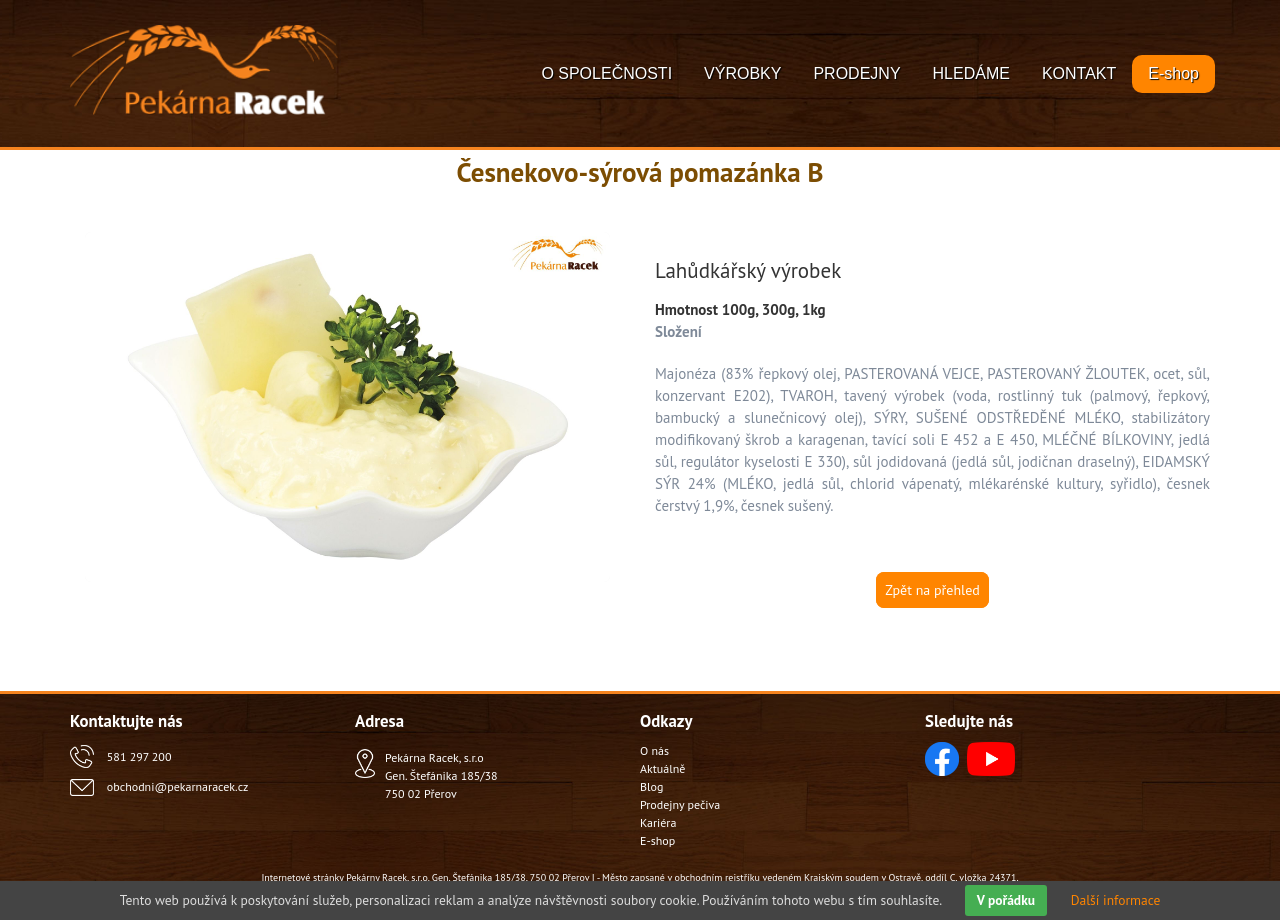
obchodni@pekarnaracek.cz (177, 786)
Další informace (1116, 900)
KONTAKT (1079, 73)
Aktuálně (662, 768)
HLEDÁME (971, 73)
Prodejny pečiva (680, 804)
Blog (651, 786)
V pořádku (1006, 900)
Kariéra (658, 822)
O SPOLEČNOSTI (606, 73)
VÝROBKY (742, 73)
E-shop (1173, 73)
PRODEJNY (856, 73)
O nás (654, 750)
